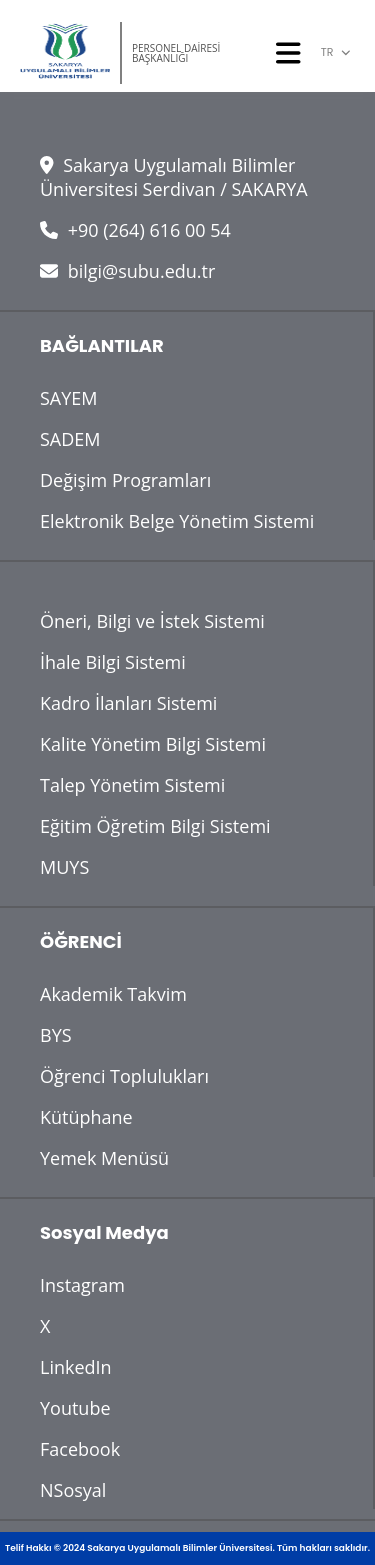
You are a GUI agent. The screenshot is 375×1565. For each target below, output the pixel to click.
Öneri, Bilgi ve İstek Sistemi (152, 621)
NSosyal (73, 1490)
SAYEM (69, 398)
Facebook (80, 1449)
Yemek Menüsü (104, 1158)
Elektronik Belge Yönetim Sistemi (177, 521)
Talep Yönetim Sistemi (132, 785)
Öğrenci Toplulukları (124, 1076)
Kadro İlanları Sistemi (128, 703)
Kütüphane (86, 1117)
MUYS (64, 867)
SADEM (70, 439)
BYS (56, 1035)
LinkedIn (76, 1367)
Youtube (75, 1408)
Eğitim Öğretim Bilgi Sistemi (155, 826)
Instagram (82, 1285)
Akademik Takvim (113, 994)
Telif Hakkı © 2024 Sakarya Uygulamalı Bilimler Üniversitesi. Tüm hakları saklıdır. (187, 1548)
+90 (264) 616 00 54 (135, 230)
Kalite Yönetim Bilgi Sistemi (153, 744)
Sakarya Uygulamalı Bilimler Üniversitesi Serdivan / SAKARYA (174, 177)
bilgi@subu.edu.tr (127, 271)
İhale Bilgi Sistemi (113, 662)
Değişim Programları (125, 480)
